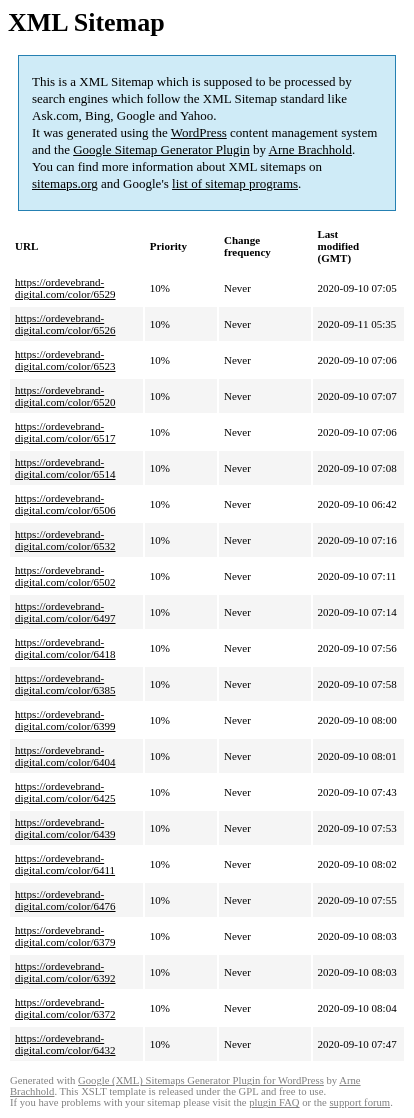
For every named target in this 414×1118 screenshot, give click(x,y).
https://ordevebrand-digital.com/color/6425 (65, 792)
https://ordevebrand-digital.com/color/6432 (65, 1044)
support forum (359, 1102)
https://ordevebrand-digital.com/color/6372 (65, 1008)
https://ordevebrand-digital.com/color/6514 (65, 468)
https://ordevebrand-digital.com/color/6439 (65, 828)
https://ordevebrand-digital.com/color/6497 (65, 612)
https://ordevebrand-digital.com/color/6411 (65, 864)
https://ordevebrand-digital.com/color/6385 (65, 684)
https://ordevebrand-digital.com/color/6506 (65, 504)
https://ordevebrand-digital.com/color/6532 (65, 540)
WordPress (199, 132)
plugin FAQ (274, 1102)
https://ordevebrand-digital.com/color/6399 (65, 720)
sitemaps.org (65, 183)
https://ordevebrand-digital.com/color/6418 (65, 648)
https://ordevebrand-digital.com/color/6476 (65, 900)
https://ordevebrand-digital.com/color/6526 (65, 324)
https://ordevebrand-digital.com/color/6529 (65, 288)
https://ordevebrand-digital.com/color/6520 (65, 396)
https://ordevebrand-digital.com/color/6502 (65, 576)
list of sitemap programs (235, 183)
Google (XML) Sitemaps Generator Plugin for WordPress (201, 1080)
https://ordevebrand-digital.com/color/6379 (65, 936)
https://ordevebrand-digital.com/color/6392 (65, 972)
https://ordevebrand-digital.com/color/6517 (65, 432)
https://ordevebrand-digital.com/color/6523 (65, 360)
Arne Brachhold (310, 149)
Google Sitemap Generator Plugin (161, 149)
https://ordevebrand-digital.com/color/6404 (65, 756)
